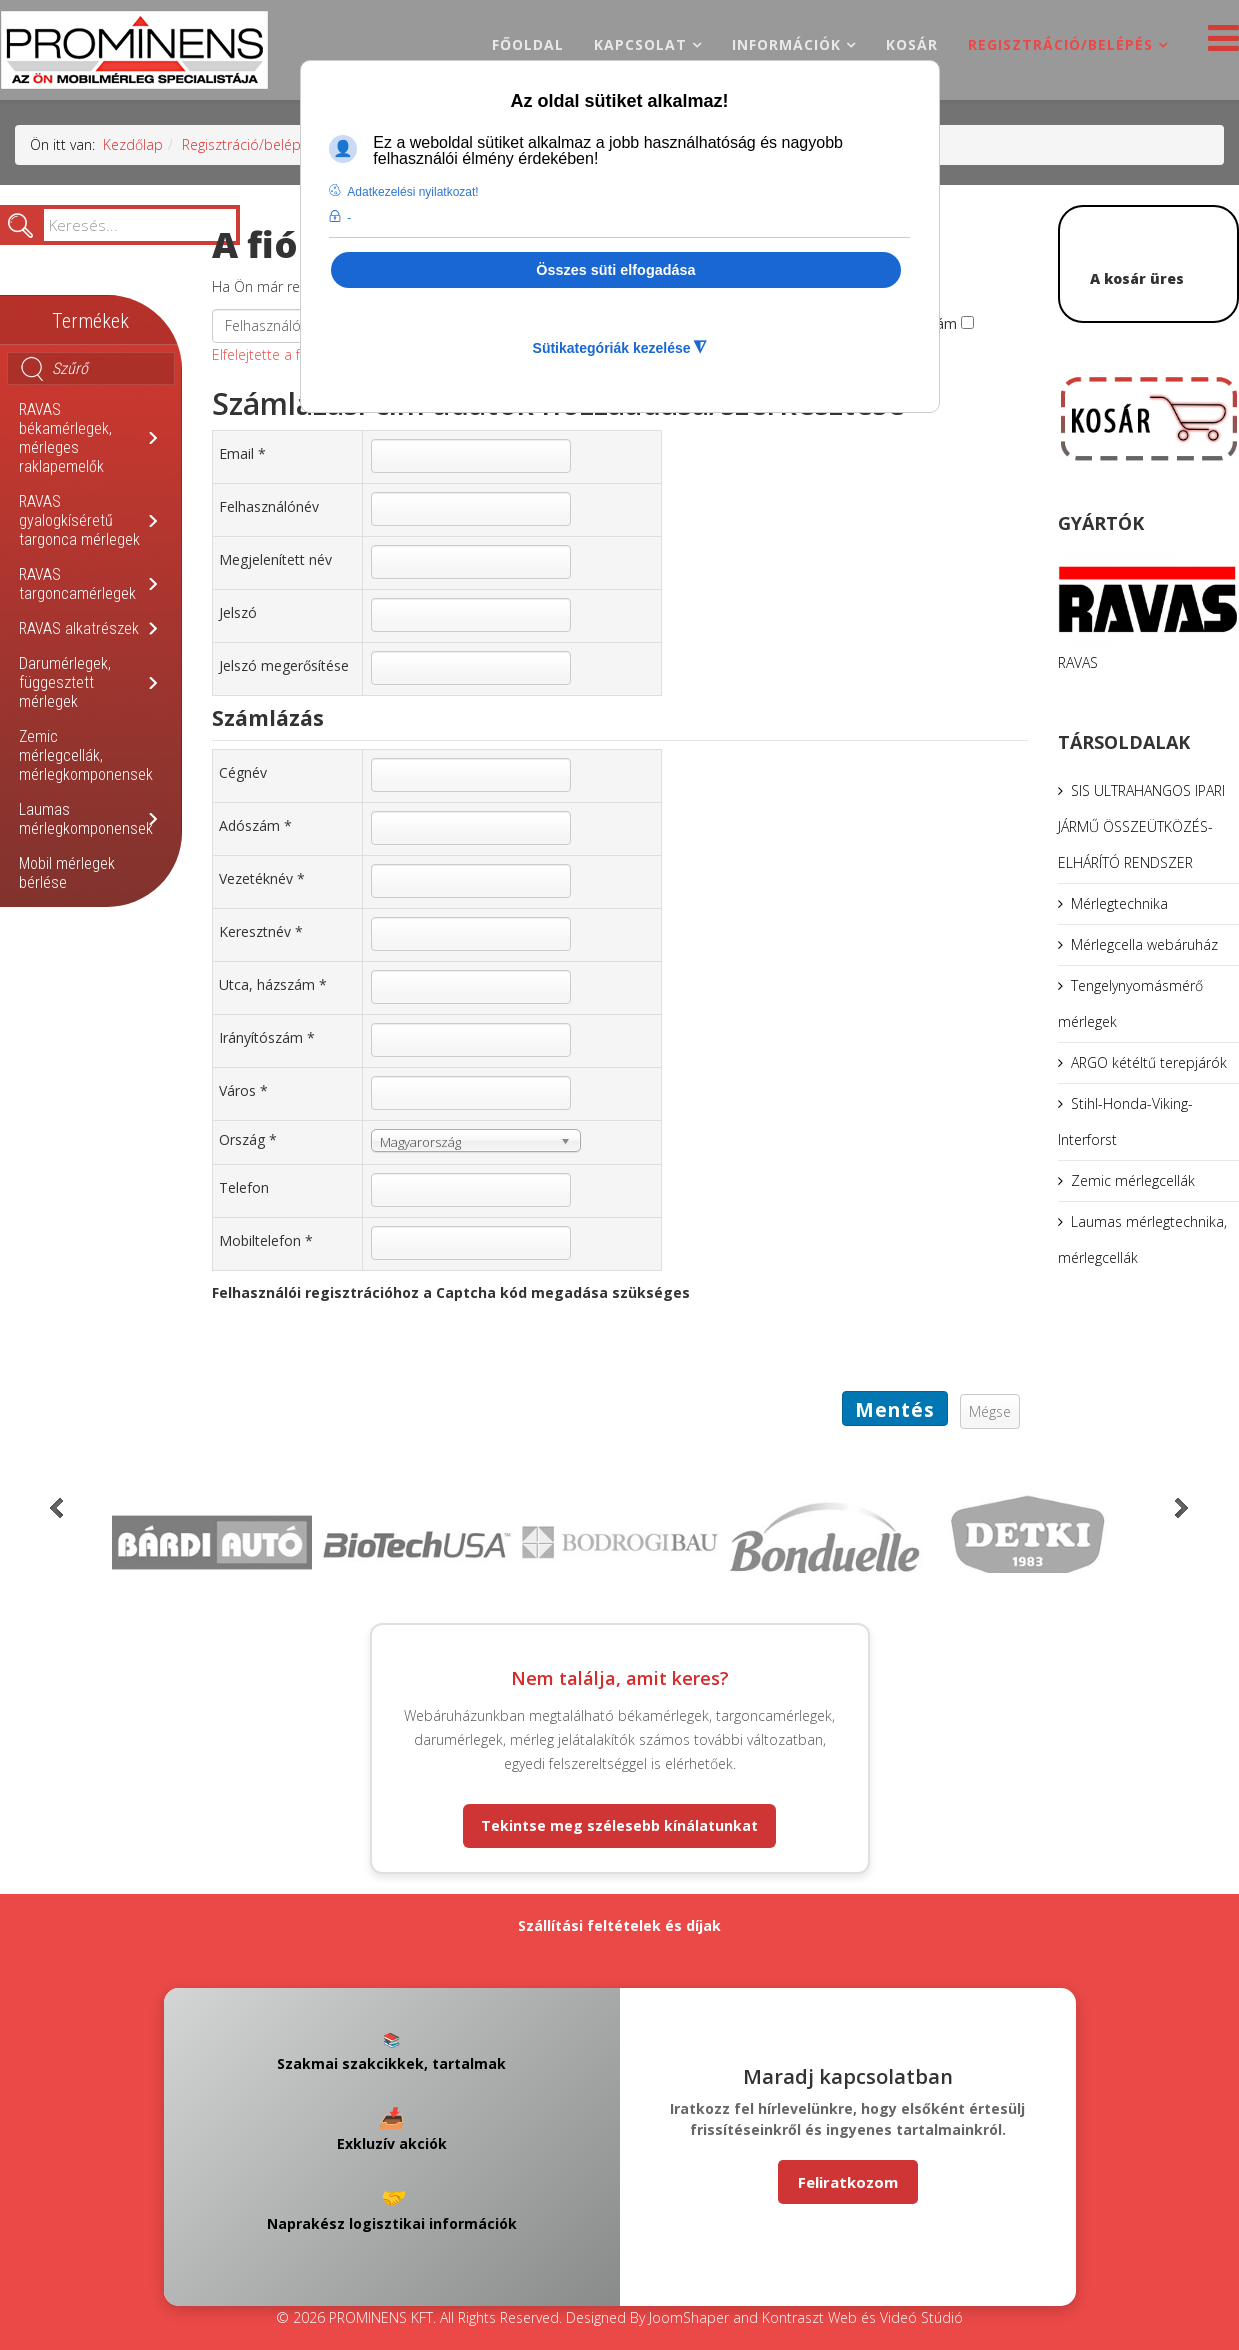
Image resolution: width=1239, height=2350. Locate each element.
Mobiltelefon (266, 1240)
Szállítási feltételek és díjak (619, 1925)
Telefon (244, 1187)
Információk (786, 44)
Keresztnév (261, 931)
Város (243, 1090)
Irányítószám (267, 1037)
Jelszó (238, 612)
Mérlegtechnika (1119, 903)
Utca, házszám (273, 984)
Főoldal (528, 44)
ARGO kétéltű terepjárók (1149, 1062)
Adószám (255, 825)
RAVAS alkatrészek (79, 628)
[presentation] (364, 1352)
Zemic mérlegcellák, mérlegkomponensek (86, 755)
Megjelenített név (275, 559)
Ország (248, 1139)
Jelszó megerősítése (284, 665)
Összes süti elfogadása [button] (615, 270)
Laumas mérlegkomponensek (86, 819)
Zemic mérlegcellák (1133, 1180)
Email (242, 453)
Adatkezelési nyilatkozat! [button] (412, 192)
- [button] (349, 218)
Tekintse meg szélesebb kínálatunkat (619, 1825)
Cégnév (243, 772)
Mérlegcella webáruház (1144, 944)
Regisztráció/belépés (1060, 44)
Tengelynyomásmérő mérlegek (1130, 1003)
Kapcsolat (640, 44)
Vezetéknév (262, 878)
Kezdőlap (133, 144)
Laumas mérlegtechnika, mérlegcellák (1142, 1239)
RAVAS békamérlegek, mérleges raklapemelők (65, 438)
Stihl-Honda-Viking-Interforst (1125, 1121)
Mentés (895, 1410)
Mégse (990, 1411)
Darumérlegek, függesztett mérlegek (65, 682)
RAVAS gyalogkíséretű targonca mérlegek (79, 520)
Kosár (912, 44)
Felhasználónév (269, 506)
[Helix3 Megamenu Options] (1218, 43)
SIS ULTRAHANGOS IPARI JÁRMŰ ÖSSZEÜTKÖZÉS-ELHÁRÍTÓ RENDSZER (1141, 826)
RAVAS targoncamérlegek (77, 584)
